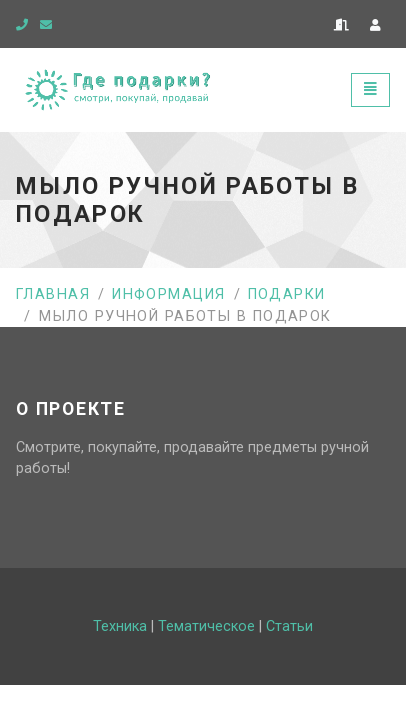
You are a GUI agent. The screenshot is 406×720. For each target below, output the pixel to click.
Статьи (289, 626)
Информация (168, 294)
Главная (53, 294)
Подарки (287, 294)
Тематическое (206, 626)
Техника (120, 626)
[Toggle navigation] (370, 89)
